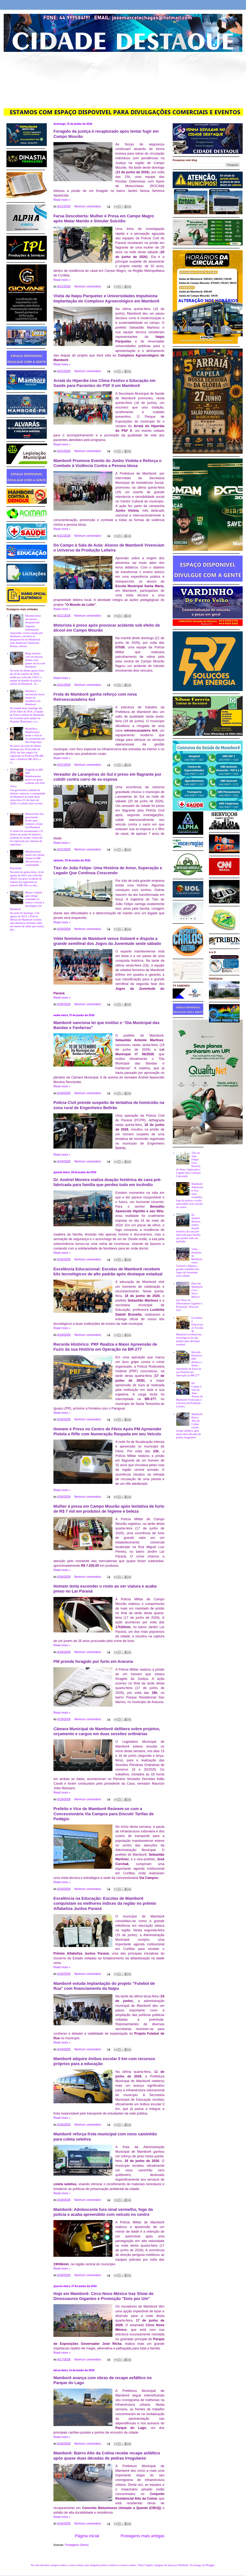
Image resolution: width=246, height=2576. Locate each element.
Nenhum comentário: (88, 206)
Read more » (62, 199)
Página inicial (87, 2536)
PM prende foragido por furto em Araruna (93, 1661)
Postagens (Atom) (76, 2544)
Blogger (210, 2565)
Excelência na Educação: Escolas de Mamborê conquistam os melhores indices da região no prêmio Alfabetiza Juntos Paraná (104, 1903)
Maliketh (183, 2565)
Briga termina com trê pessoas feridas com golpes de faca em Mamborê (35, 660)
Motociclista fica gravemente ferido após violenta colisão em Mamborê (34, 820)
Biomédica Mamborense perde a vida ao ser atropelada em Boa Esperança (35, 735)
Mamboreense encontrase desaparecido (33, 619)
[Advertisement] (123, 79)
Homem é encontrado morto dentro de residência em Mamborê (35, 698)
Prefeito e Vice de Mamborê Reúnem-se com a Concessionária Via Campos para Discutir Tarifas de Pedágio (103, 1813)
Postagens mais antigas (142, 2536)
